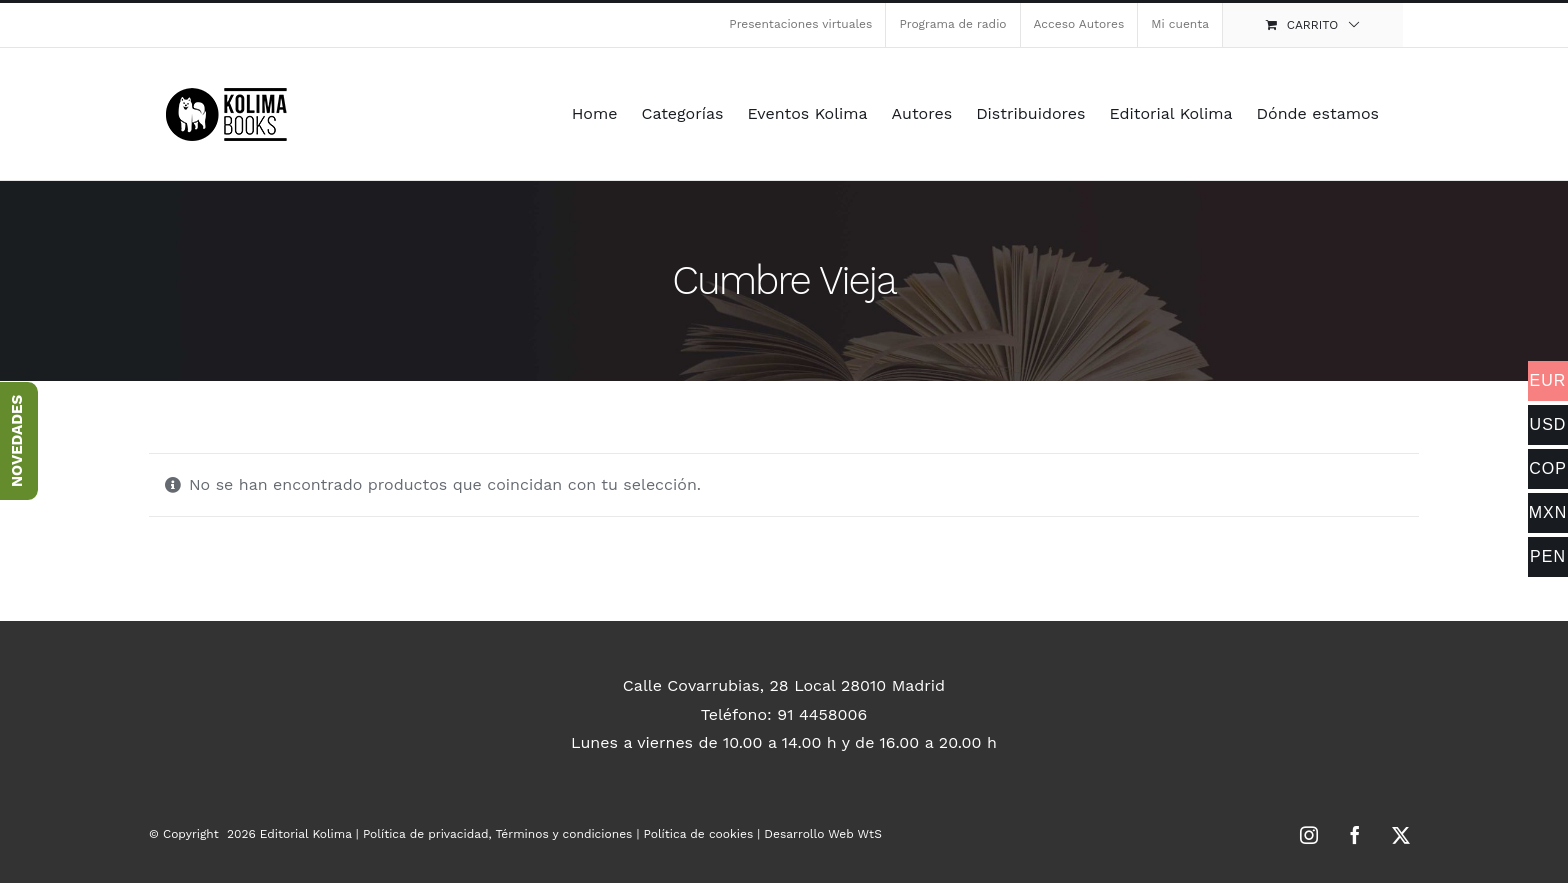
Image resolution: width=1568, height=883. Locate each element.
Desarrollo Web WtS (822, 834)
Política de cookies (699, 834)
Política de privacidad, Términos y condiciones (498, 834)
